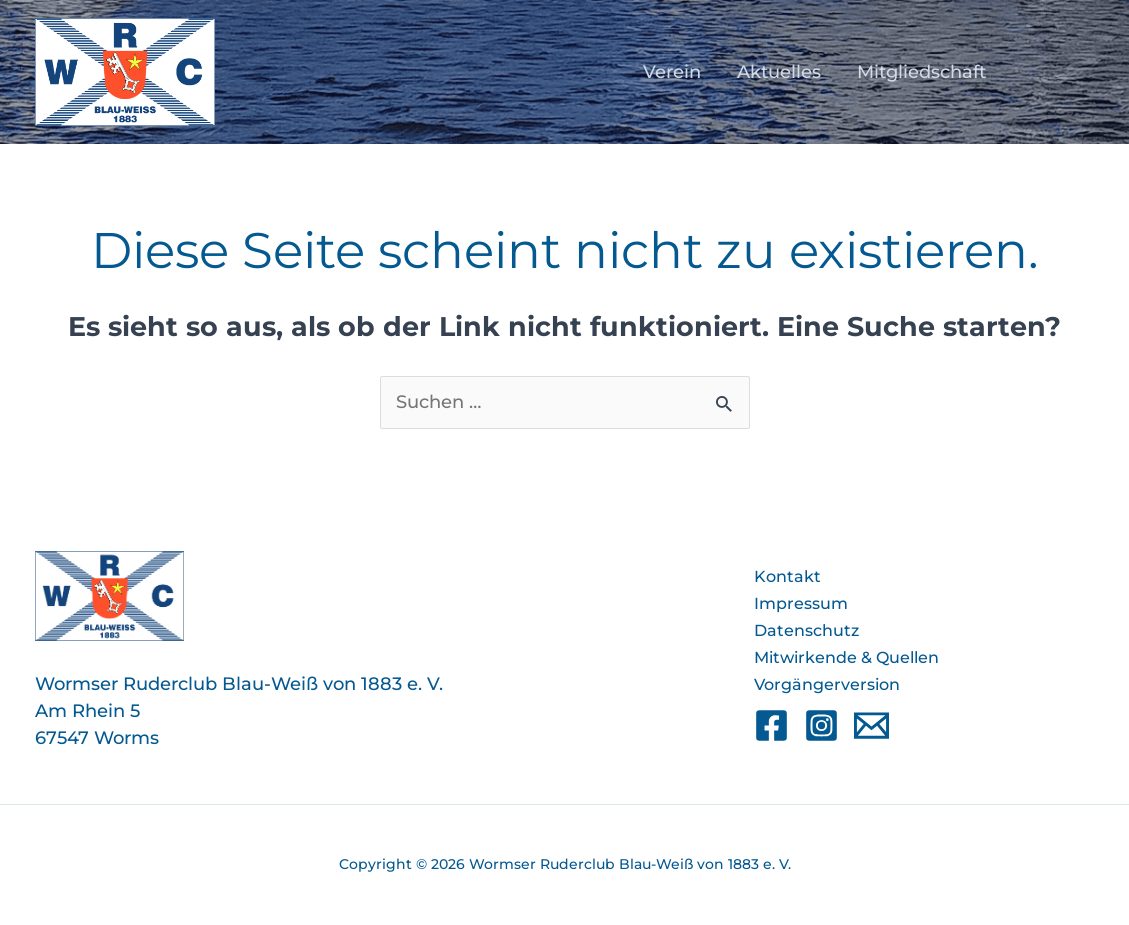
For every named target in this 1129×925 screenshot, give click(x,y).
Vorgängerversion (827, 684)
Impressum (801, 603)
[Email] (871, 725)
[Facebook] (771, 725)
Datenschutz (806, 630)
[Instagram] (821, 725)
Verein (672, 72)
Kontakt (787, 576)
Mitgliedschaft (921, 72)
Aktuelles (779, 72)
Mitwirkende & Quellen (846, 657)
